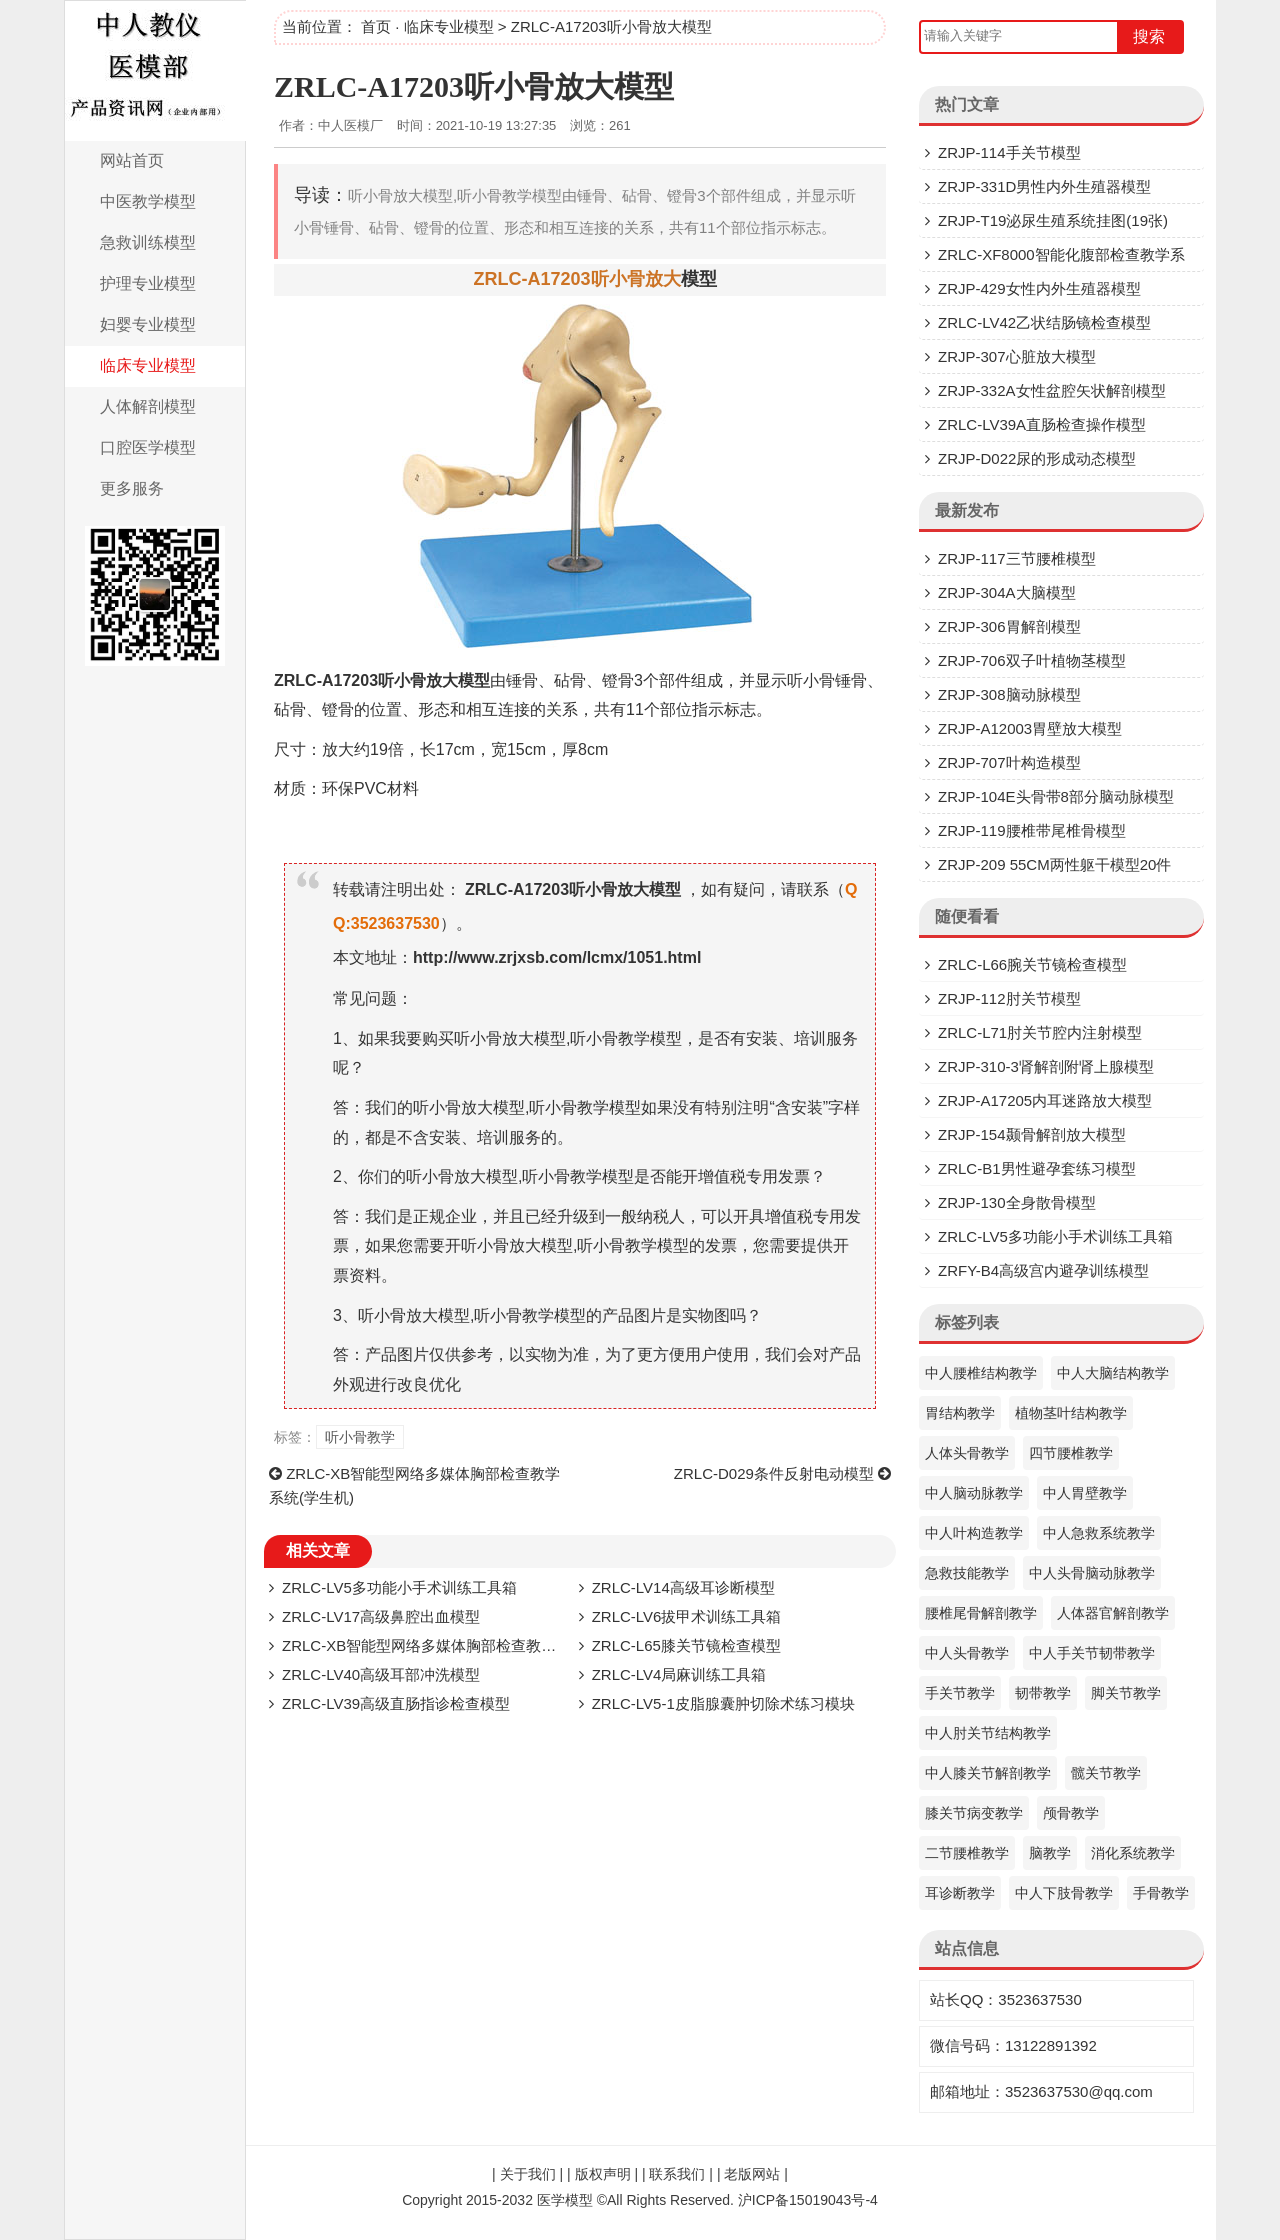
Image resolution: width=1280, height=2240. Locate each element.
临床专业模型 (148, 365)
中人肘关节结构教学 (988, 1733)
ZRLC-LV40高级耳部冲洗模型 (381, 1674)
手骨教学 (1161, 1893)
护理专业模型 (148, 283)
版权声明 (603, 2174)
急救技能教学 (967, 1573)
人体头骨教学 (967, 1453)
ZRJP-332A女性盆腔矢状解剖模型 (1052, 390)
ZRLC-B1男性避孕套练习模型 (1037, 1168)
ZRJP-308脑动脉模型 (1009, 694)
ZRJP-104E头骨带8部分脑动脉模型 (1056, 796)
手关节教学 (960, 1693)
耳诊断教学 (960, 1893)
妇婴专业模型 (148, 324)
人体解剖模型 (148, 406)
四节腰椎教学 (1071, 1453)
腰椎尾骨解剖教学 (981, 1613)
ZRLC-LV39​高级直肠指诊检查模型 (396, 1703)
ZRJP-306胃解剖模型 (1009, 626)
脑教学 (1050, 1853)
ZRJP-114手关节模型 (1009, 152)
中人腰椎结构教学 (981, 1373)
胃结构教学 (960, 1413)
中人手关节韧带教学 (1092, 1653)
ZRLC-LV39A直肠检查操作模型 (1042, 424)
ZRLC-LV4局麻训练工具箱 (679, 1674)
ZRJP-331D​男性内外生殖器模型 (1044, 186)
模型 (699, 279)
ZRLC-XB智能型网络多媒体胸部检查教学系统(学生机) (461, 1645)
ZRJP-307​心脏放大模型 (1017, 356)
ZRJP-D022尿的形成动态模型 (1037, 458)
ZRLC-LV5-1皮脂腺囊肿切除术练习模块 (723, 1703)
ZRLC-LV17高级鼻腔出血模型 (381, 1616)
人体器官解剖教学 (1113, 1613)
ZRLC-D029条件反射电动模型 (774, 1473)
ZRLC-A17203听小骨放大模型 (474, 86)
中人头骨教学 (967, 1653)
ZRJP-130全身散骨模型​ (1017, 1202)
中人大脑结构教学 (1113, 1373)
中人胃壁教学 (1085, 1493)
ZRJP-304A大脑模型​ (1007, 592)
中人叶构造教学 (974, 1533)
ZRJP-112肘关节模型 (1009, 998)
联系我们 (677, 2174)
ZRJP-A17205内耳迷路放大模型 (1045, 1100)
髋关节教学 (1106, 1773)
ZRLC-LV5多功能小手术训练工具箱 (399, 1587)
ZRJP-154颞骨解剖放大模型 (1032, 1134)
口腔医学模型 (148, 447)
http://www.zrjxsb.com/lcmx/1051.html (557, 957)
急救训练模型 (148, 242)
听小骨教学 (360, 1437)
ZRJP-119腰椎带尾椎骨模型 (1032, 830)
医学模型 (565, 2200)
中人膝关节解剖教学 (988, 1773)
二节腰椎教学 (967, 1853)
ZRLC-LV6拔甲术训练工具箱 (687, 1616)
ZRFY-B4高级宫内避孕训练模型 (1043, 1270)
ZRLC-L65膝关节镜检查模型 (686, 1645)
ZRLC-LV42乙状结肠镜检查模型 (1044, 322)
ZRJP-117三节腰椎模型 (1017, 558)
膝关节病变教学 (974, 1813)
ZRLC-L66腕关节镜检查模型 (1032, 964)
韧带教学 (1043, 1693)
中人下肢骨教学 (1064, 1893)
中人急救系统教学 (1099, 1533)
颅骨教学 (1071, 1813)
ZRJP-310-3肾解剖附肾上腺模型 (1046, 1066)
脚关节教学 (1126, 1693)
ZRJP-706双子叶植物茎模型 (1032, 660)
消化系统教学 (1133, 1853)
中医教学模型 (148, 201)
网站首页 (132, 160)
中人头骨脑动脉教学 (1092, 1573)
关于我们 (528, 2174)
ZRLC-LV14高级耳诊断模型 (683, 1587)
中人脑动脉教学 (974, 1493)
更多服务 (132, 488)
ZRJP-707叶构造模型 (1009, 762)
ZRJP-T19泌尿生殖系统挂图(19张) (1053, 220)
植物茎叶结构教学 (1071, 1413)
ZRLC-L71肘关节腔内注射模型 (1040, 1032)
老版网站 (752, 2174)
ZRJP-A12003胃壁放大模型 (1030, 728)
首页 (376, 26)
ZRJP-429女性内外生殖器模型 (1039, 288)
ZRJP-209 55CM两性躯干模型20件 (1054, 864)
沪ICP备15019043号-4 (808, 2200)
